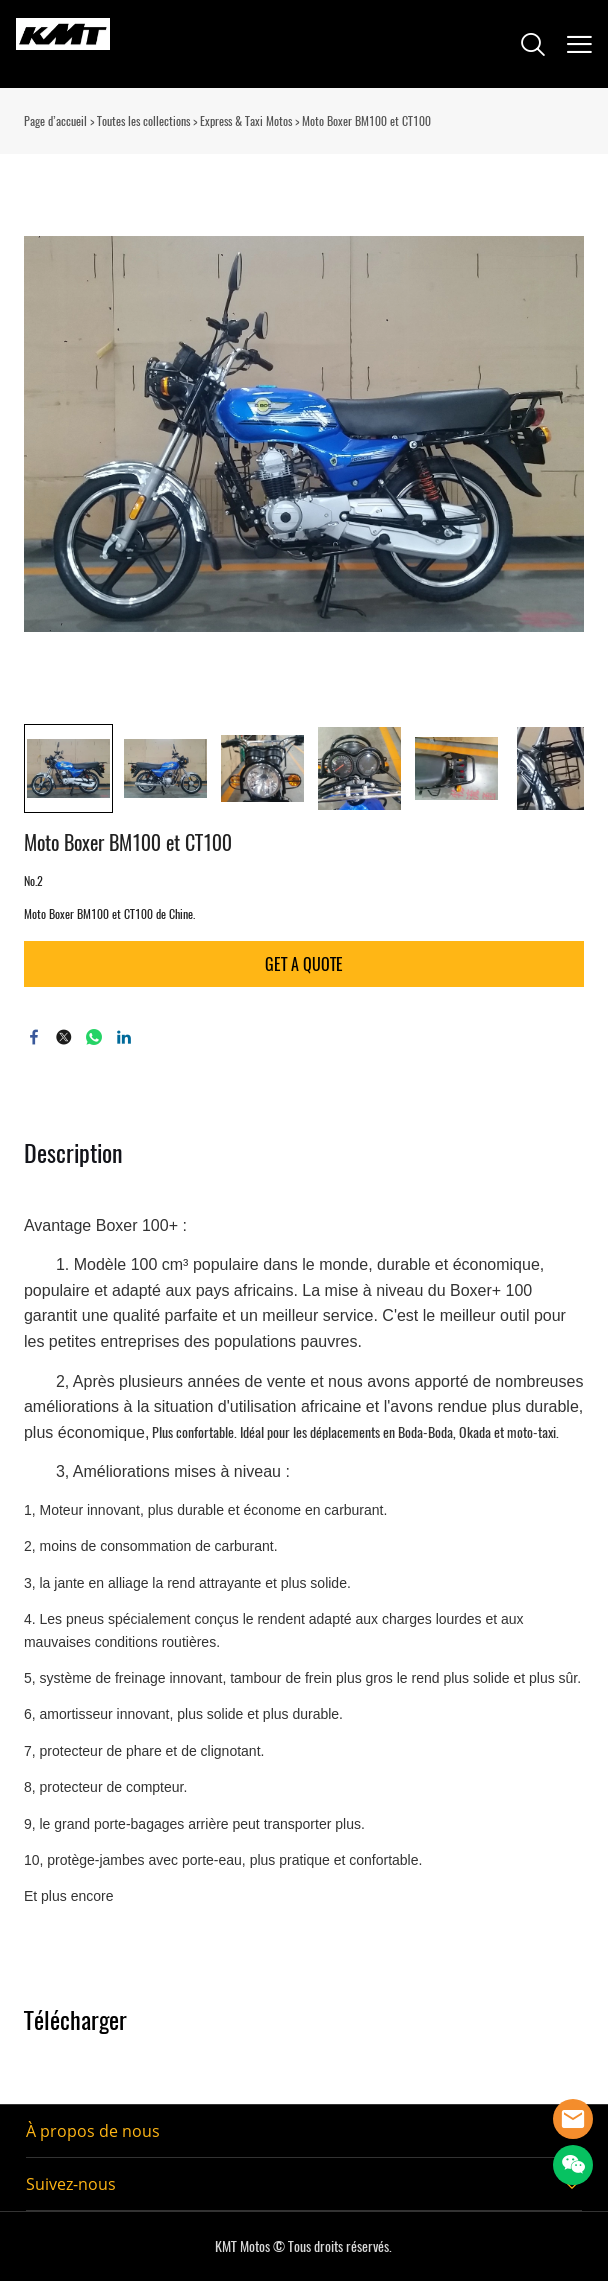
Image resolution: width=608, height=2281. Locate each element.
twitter (64, 1037)
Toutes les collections (143, 121)
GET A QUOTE (304, 964)
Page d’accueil (55, 121)
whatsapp (94, 1037)
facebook (34, 1037)
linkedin (124, 1037)
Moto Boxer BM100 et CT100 (366, 121)
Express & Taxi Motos (246, 121)
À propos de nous (93, 2131)
